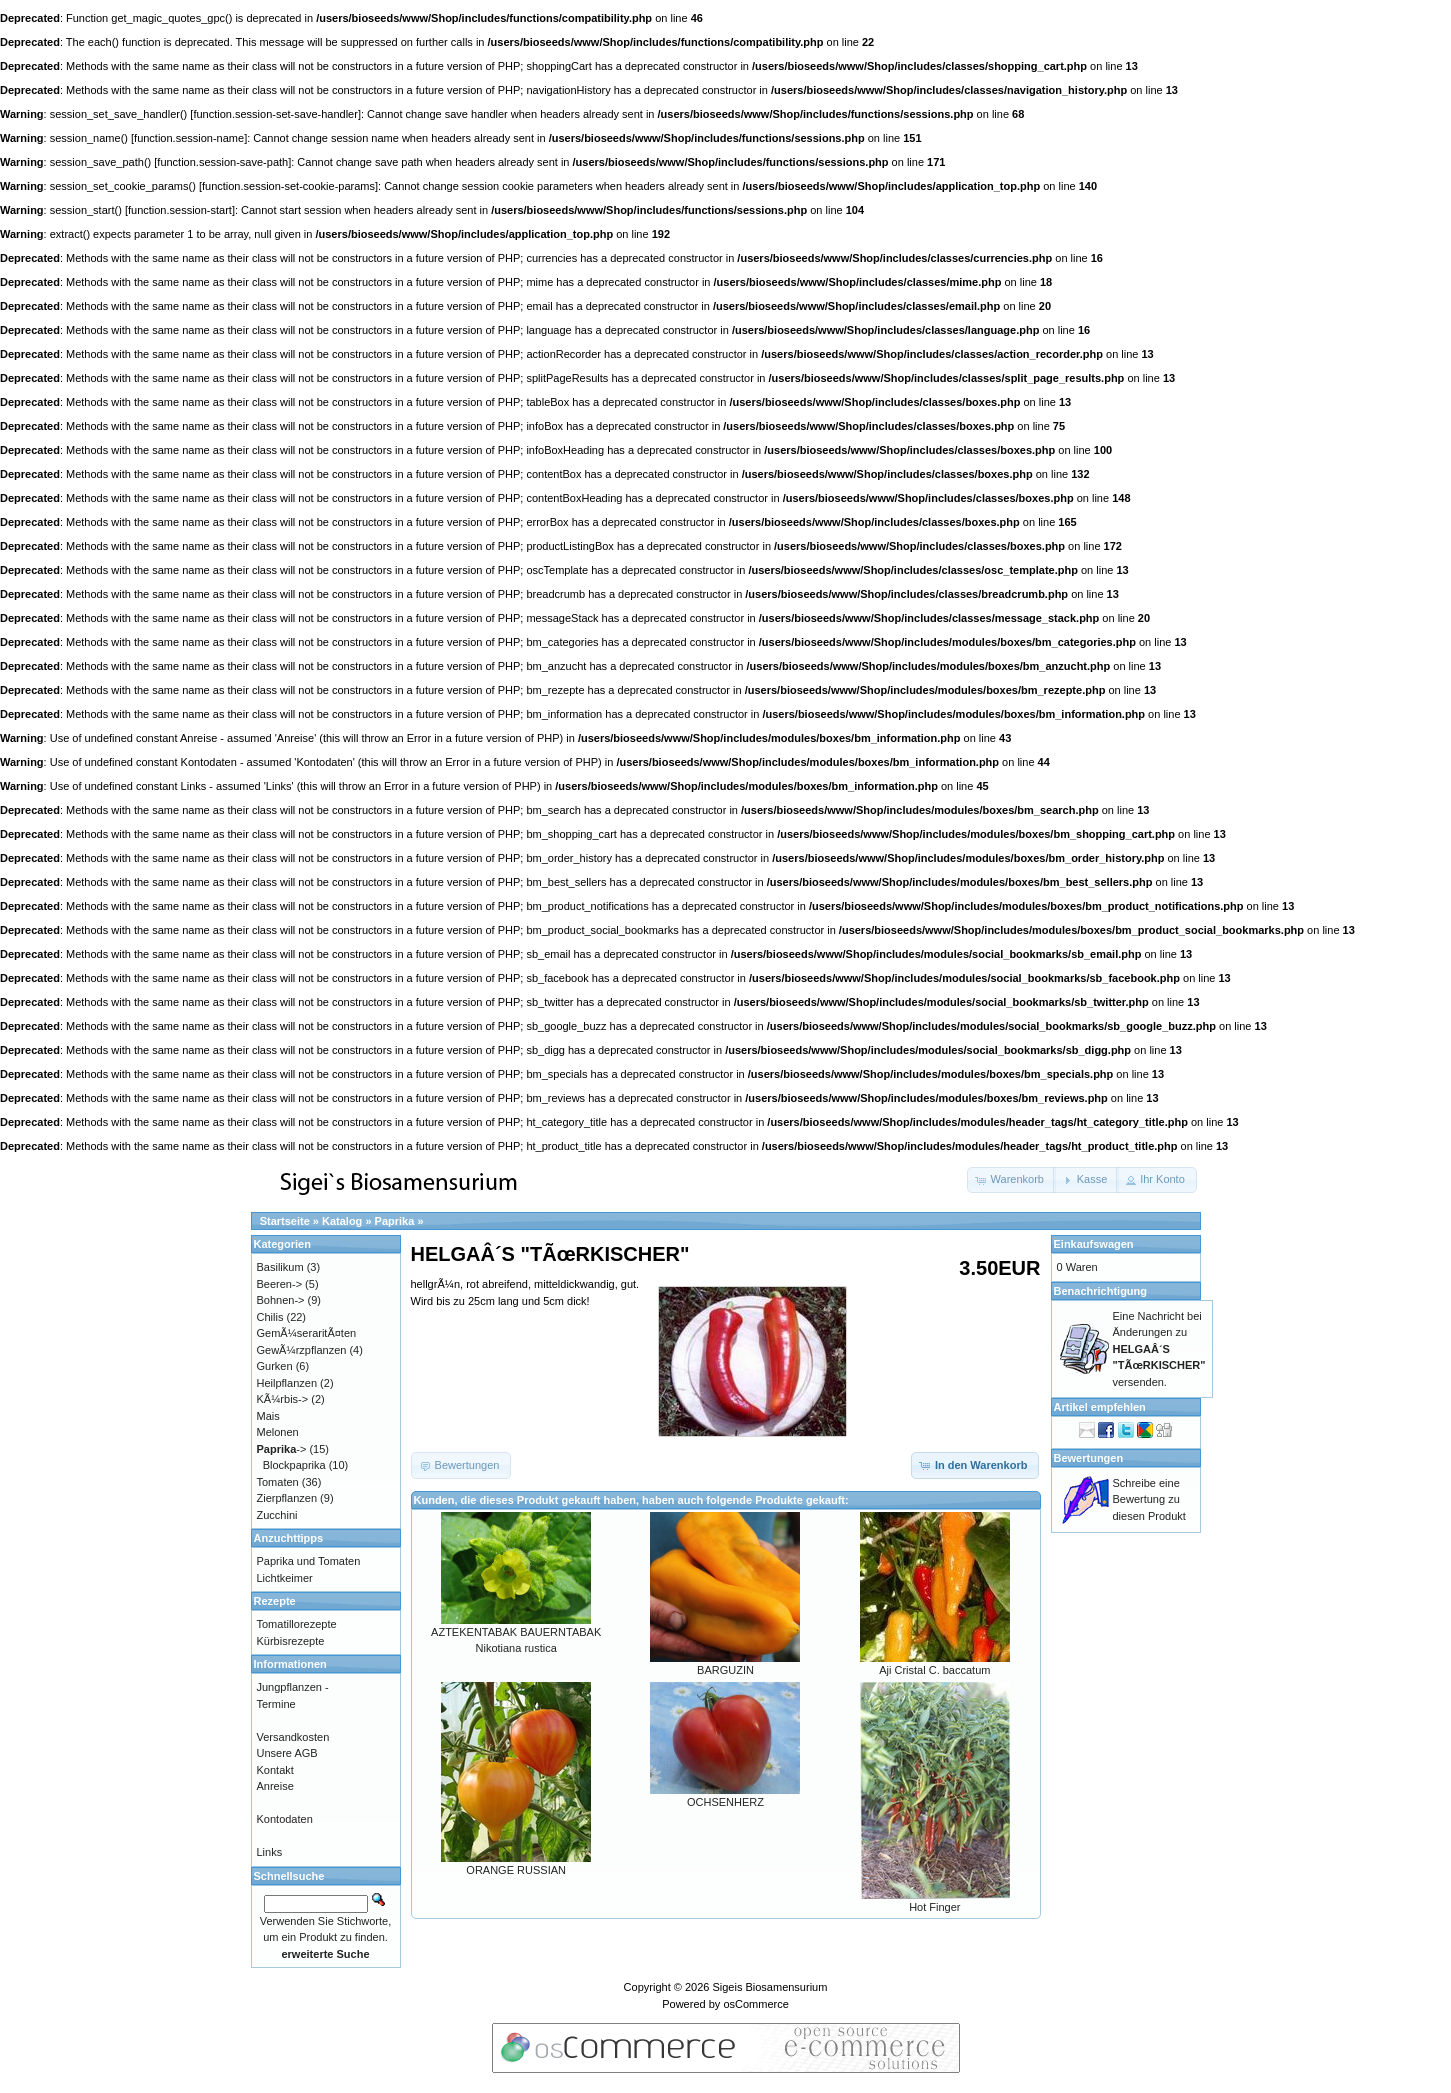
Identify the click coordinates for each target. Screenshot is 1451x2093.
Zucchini (277, 1515)
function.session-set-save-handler (275, 114)
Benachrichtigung (1101, 1291)
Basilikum (280, 1267)
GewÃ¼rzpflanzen (302, 1350)
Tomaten (278, 1482)
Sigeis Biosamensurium (769, 1987)
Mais (268, 1416)
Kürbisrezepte (291, 1641)
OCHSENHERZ (725, 1802)
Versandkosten (293, 1737)
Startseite (285, 1221)
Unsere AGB (287, 1753)
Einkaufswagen (1094, 1244)
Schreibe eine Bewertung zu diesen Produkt (1149, 1499)
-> (282, 1449)
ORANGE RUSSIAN (516, 1870)
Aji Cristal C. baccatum (934, 1670)
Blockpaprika (294, 1465)
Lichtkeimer (285, 1578)
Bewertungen (1089, 1458)
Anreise (275, 1786)
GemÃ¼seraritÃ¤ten (307, 1333)
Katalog (342, 1221)
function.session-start (180, 210)
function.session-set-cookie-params (288, 186)
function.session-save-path (222, 162)
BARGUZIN (725, 1670)
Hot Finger (934, 1907)
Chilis (270, 1317)
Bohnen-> (281, 1300)
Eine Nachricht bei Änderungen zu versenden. (1159, 1349)
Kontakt (275, 1770)
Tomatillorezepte (297, 1624)
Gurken (275, 1366)
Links (270, 1852)
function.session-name (189, 138)
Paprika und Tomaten (309, 1561)
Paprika (395, 1221)
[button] (1011, 1180)
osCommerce (755, 2004)
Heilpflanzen (287, 1383)
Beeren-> (280, 1284)
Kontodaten (285, 1819)
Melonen (278, 1432)
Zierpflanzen (287, 1498)
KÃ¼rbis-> (283, 1399)
